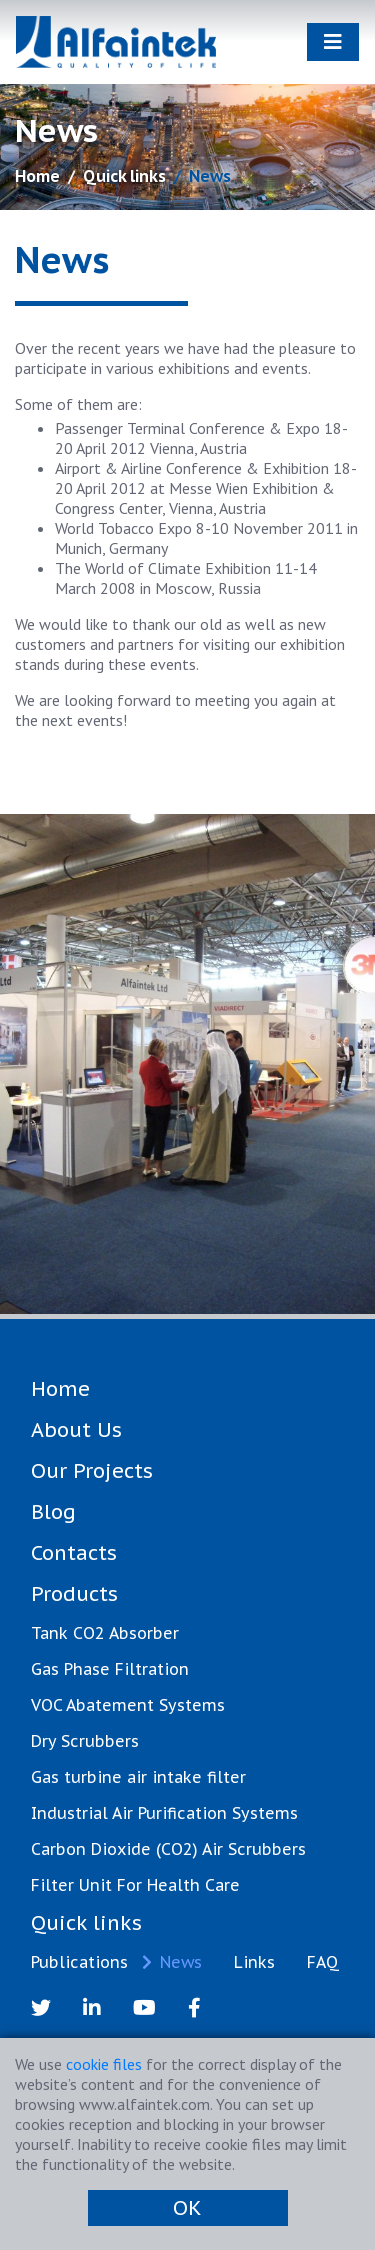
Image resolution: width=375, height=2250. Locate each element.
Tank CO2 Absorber (105, 1633)
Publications (79, 1962)
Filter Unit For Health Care (135, 1885)
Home (37, 176)
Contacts (74, 1553)
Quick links (124, 176)
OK (187, 2208)
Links (254, 1962)
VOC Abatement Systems (128, 1705)
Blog (53, 1512)
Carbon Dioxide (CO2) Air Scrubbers (168, 1849)
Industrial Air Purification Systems (164, 1813)
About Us (76, 1430)
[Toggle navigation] (333, 42)
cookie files (104, 2064)
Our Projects (92, 1471)
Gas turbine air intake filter (138, 1777)
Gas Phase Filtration (110, 1669)
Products (74, 1594)
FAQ (323, 1962)
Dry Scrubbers (85, 1741)
